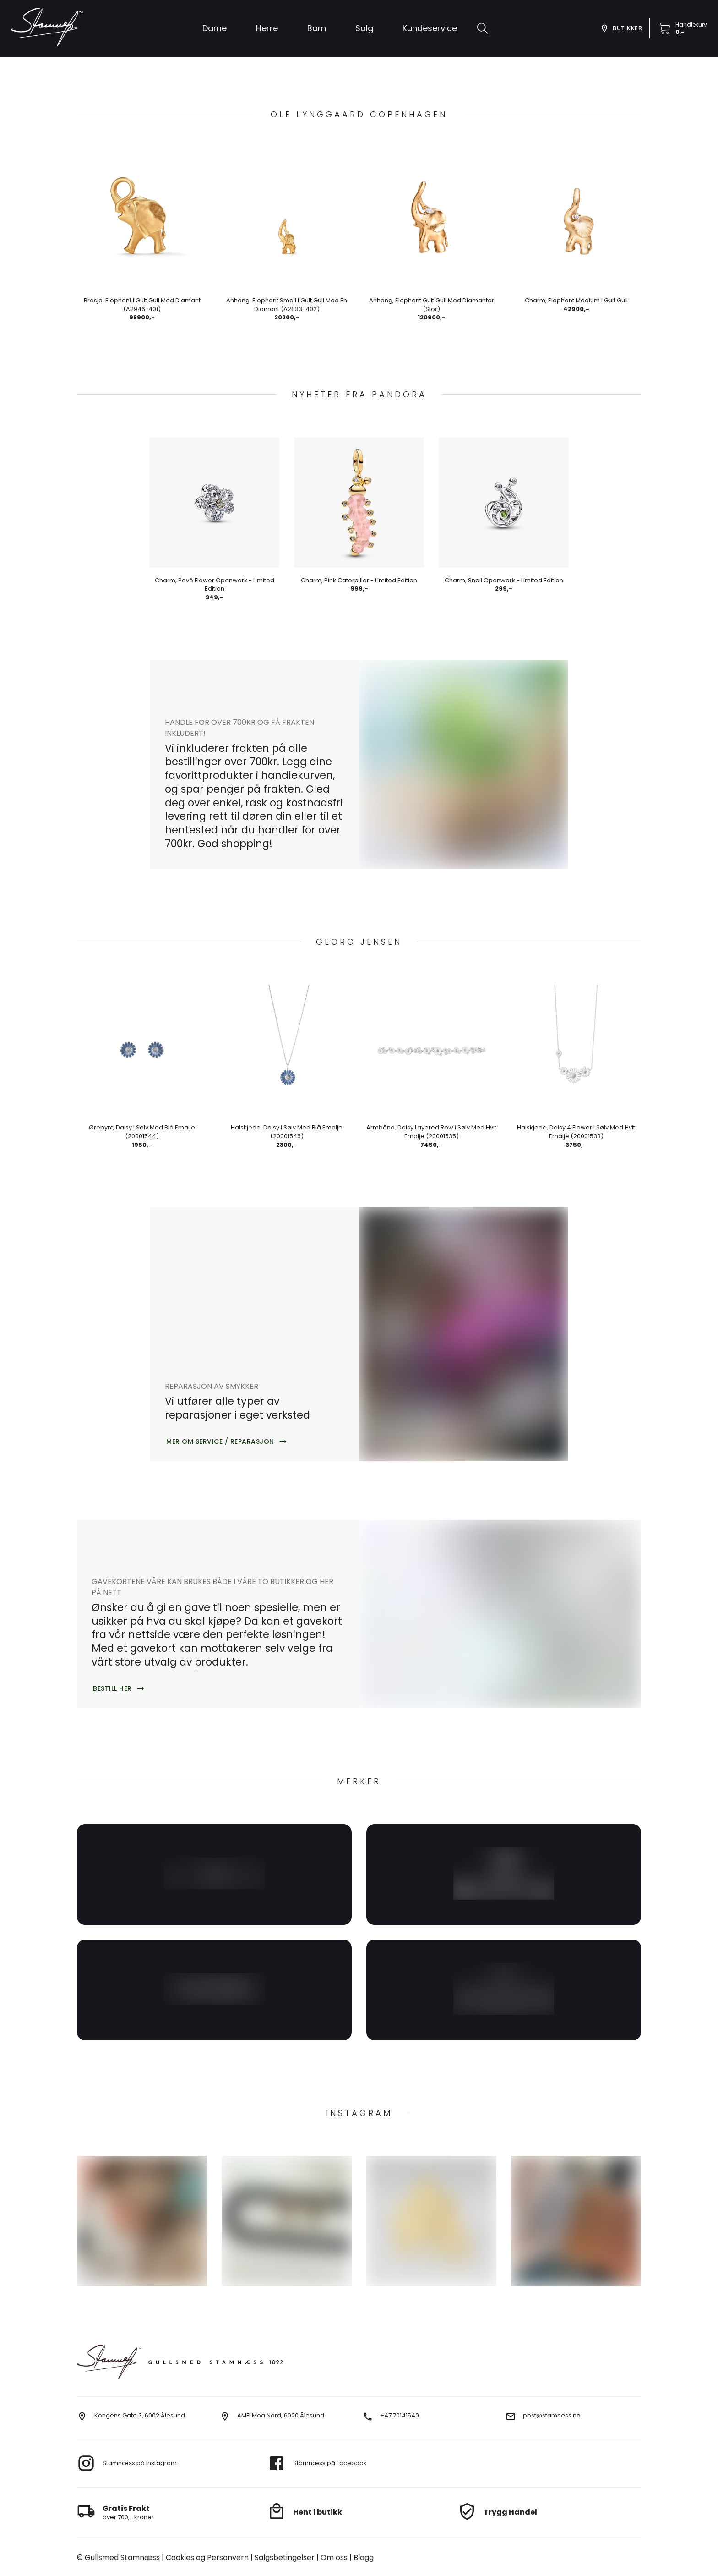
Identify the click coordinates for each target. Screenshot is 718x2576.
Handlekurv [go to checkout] (691, 24)
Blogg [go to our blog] (314, 2556)
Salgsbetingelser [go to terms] (249, 2556)
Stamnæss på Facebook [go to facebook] (330, 2463)
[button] (364, 28)
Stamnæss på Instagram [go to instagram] (140, 2463)
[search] (483, 28)
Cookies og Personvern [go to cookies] (184, 2556)
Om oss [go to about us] (289, 2556)
